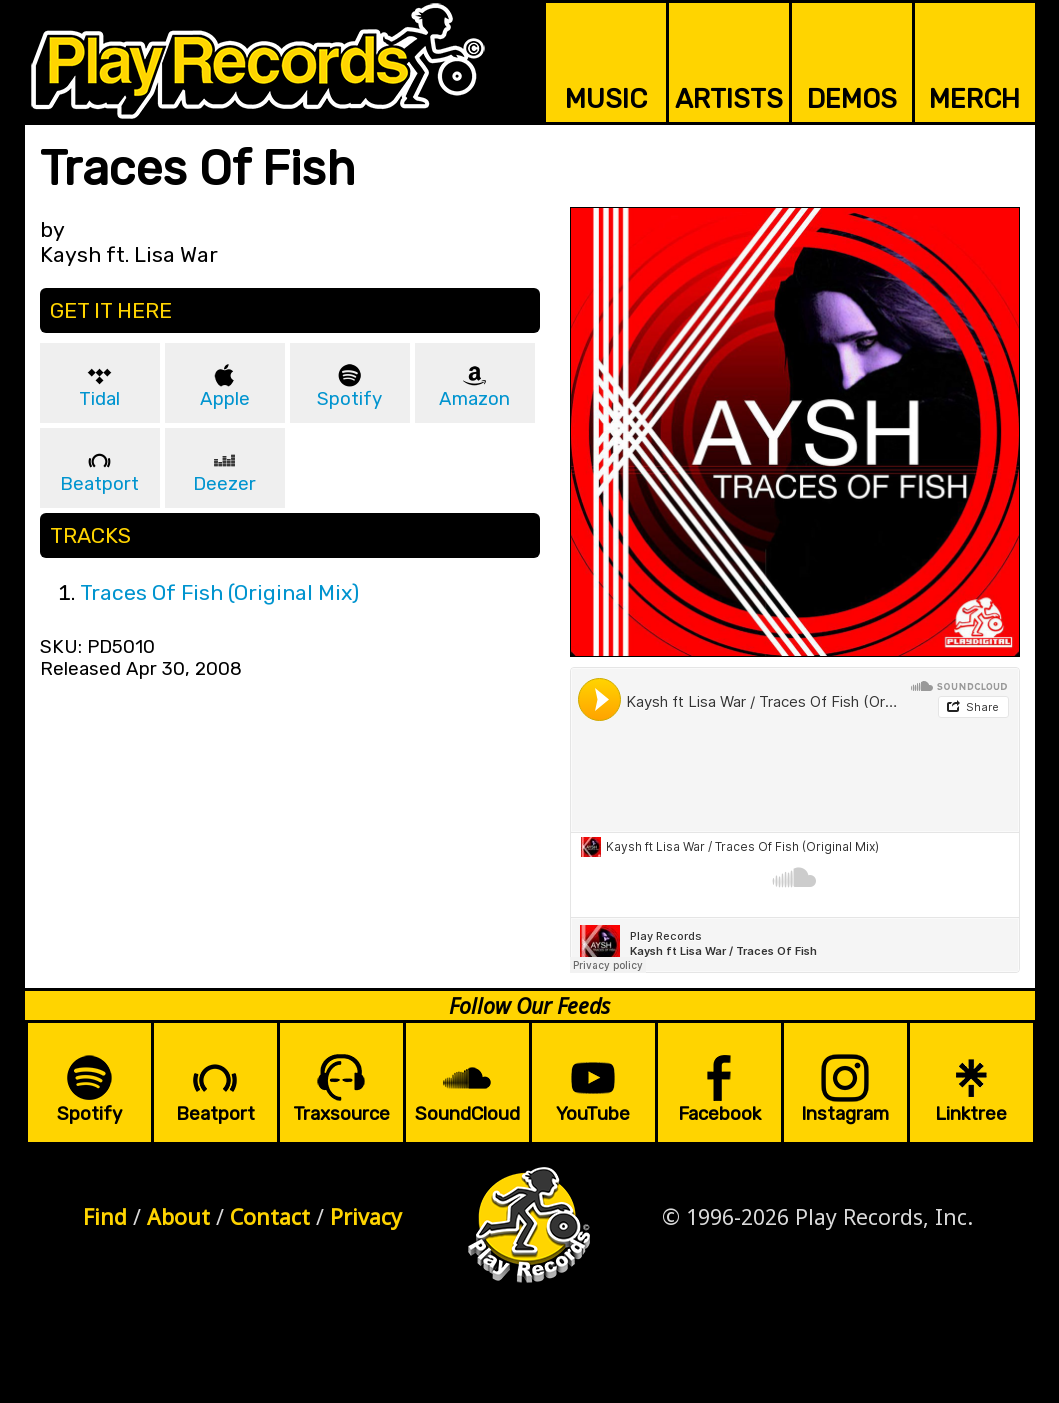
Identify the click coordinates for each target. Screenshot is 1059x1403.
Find (105, 1216)
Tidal (99, 399)
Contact (270, 1216)
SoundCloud (467, 1114)
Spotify (349, 399)
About (178, 1216)
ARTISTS (729, 99)
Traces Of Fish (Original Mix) (219, 592)
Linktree (971, 1114)
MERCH (974, 99)
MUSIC (606, 99)
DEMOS (852, 99)
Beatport (99, 484)
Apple (225, 399)
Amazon (474, 399)
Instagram (845, 1114)
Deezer (224, 484)
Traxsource (341, 1114)
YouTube (593, 1114)
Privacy (366, 1216)
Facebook (719, 1114)
